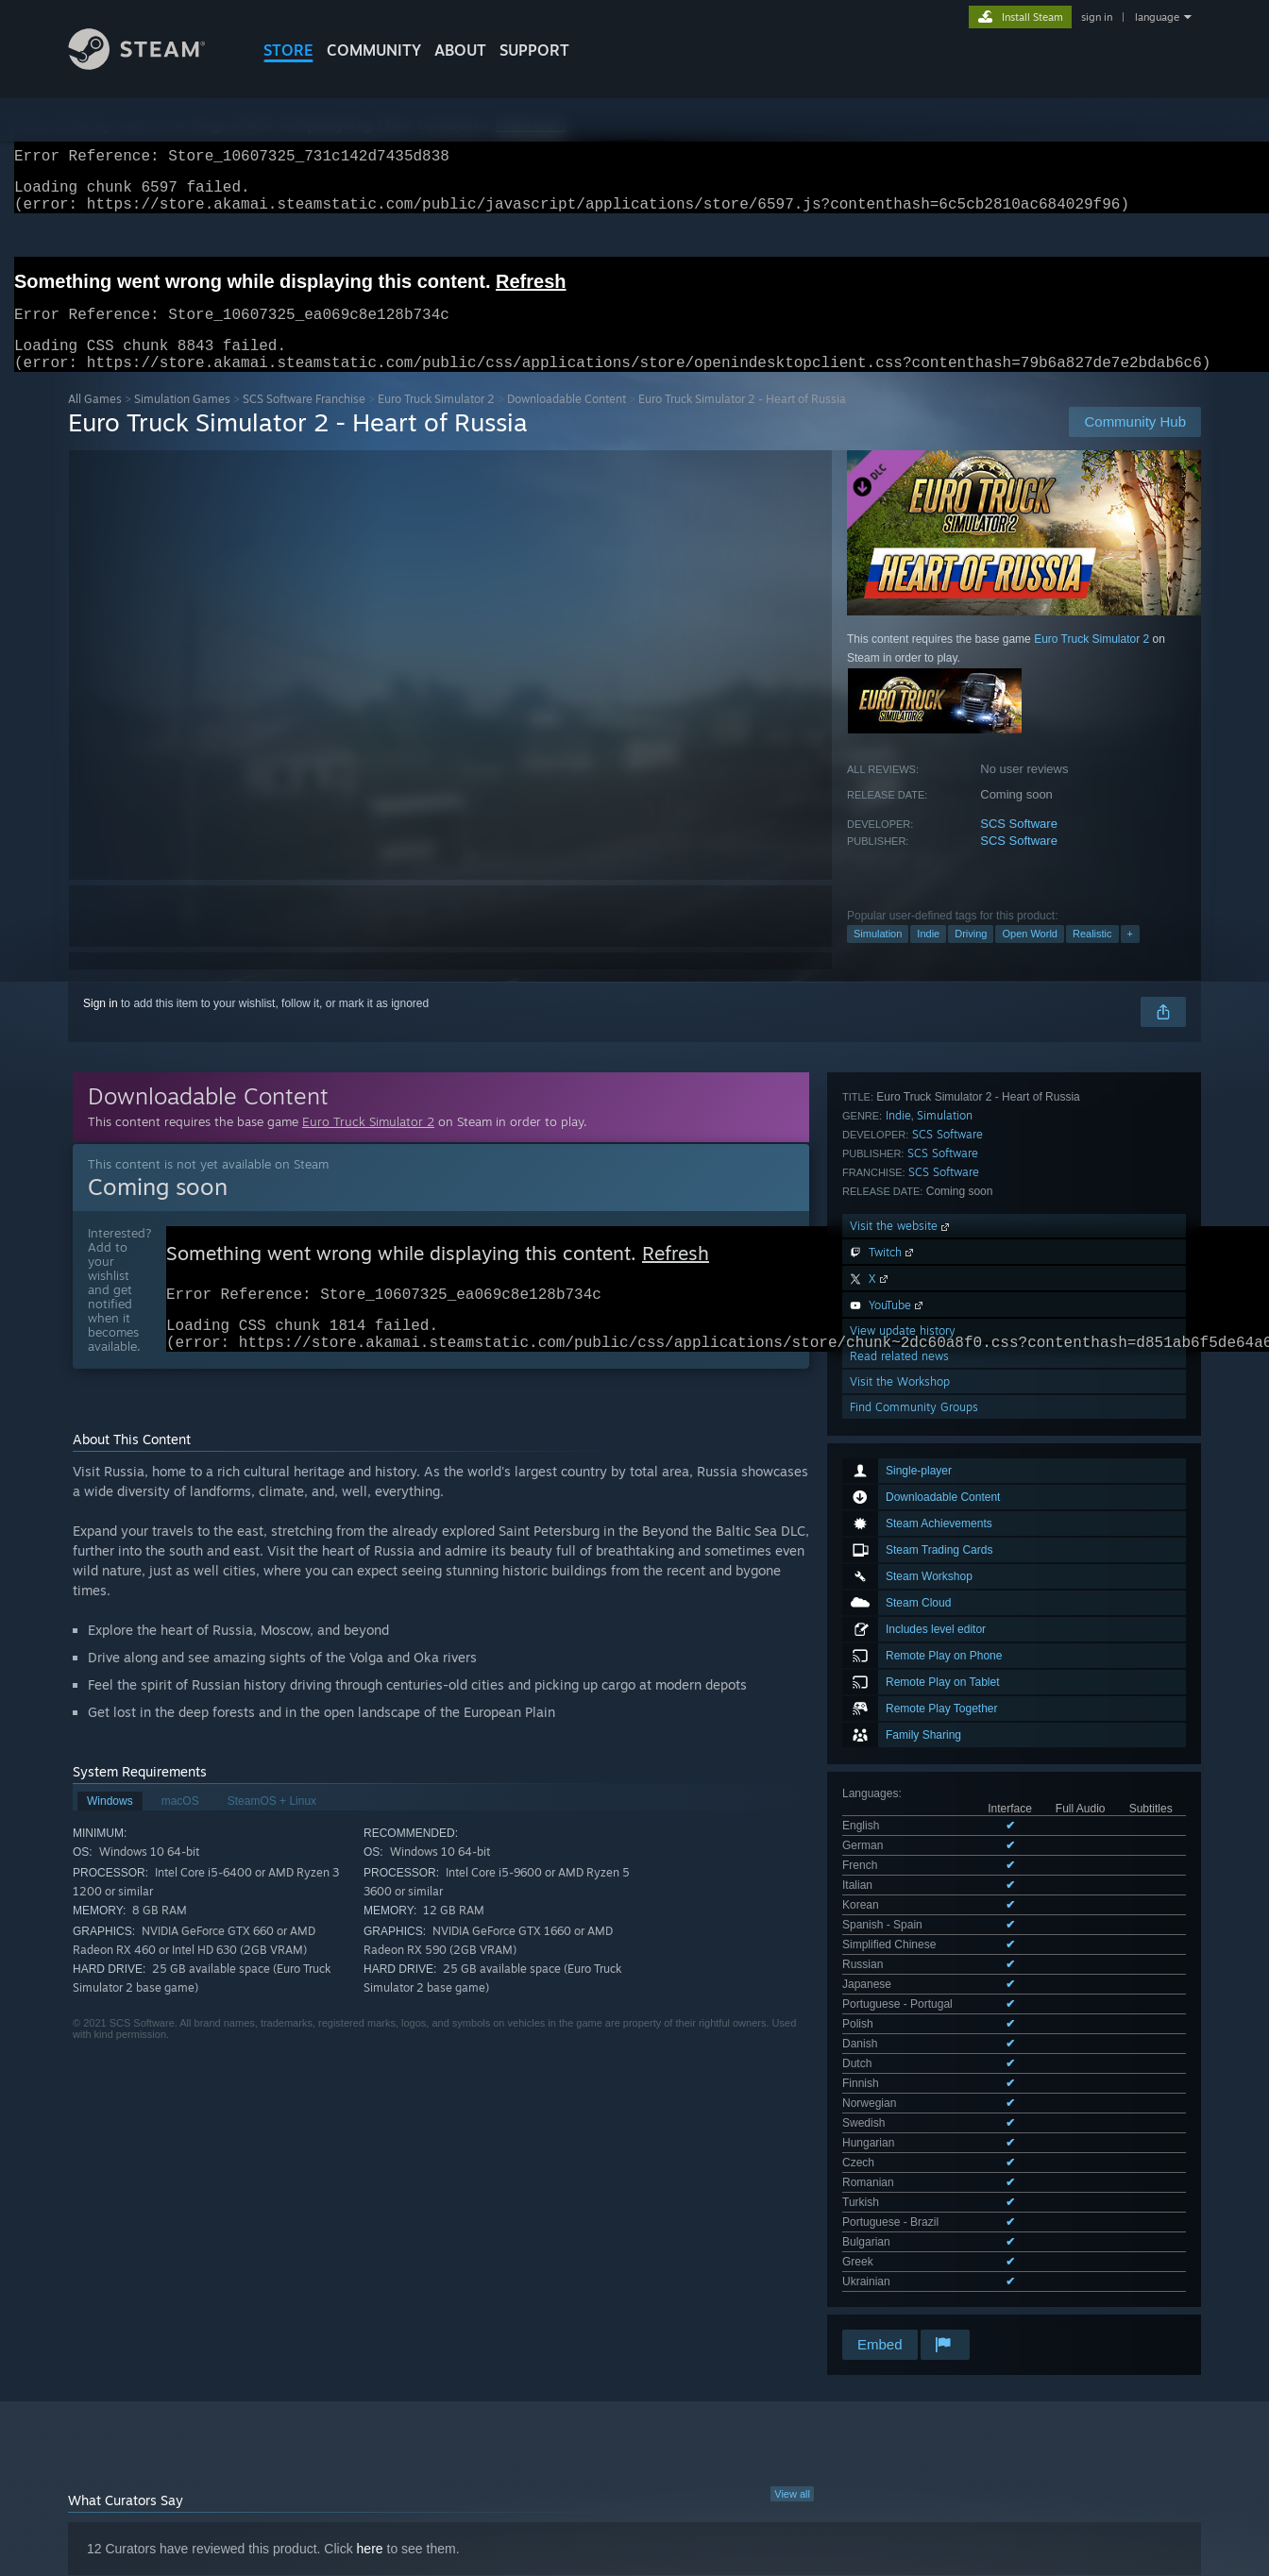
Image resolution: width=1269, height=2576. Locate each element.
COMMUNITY (374, 50)
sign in (1096, 17)
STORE (288, 50)
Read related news (899, 1891)
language (1157, 17)
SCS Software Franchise (304, 421)
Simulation (878, 956)
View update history (903, 1866)
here (370, 2247)
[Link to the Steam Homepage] (151, 65)
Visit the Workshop (900, 1917)
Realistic (1092, 956)
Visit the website (901, 1761)
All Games (95, 421)
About (460, 50)
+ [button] (1130, 956)
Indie (928, 956)
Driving (971, 956)
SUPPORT (534, 50)
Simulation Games (182, 421)
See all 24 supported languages (922, 1578)
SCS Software (1019, 846)
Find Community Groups (914, 1942)
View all (792, 2192)
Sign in (100, 1026)
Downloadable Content (566, 421)
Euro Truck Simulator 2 (436, 421)
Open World (1030, 956)
